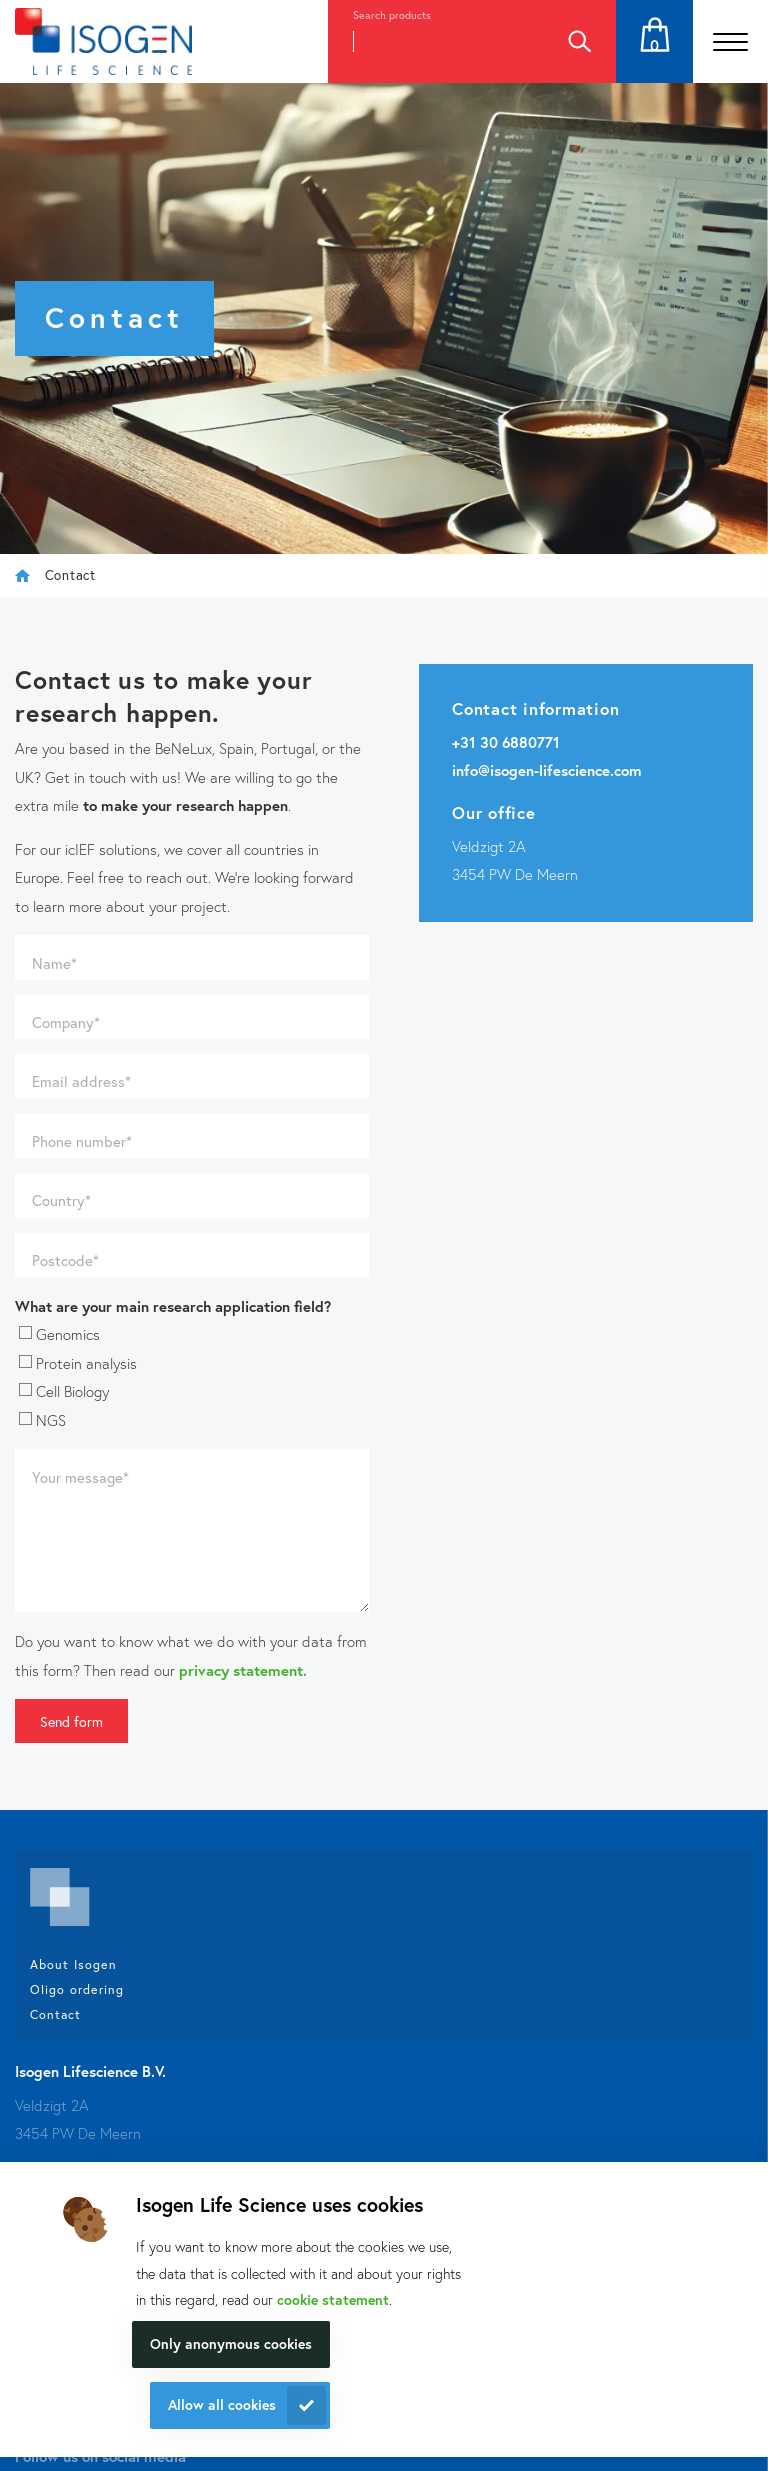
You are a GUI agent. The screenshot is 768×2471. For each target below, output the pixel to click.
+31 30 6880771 (506, 742)
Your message (80, 1477)
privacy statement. (243, 1670)
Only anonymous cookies (231, 2343)
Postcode (65, 1260)
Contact (55, 2014)
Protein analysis (78, 1363)
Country (61, 1200)
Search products (392, 15)
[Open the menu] (730, 41)
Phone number (82, 1141)
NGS (42, 1420)
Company (66, 1022)
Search (579, 41)
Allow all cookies (222, 2404)
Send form (71, 1721)
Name (54, 963)
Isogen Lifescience (22, 575)
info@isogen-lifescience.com (547, 770)
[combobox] (435, 41)
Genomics (59, 1334)
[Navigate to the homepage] (103, 41)
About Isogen (73, 1964)
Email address (81, 1081)
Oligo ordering (77, 1989)
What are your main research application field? (173, 1306)
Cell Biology (64, 1391)
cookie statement (333, 2299)
